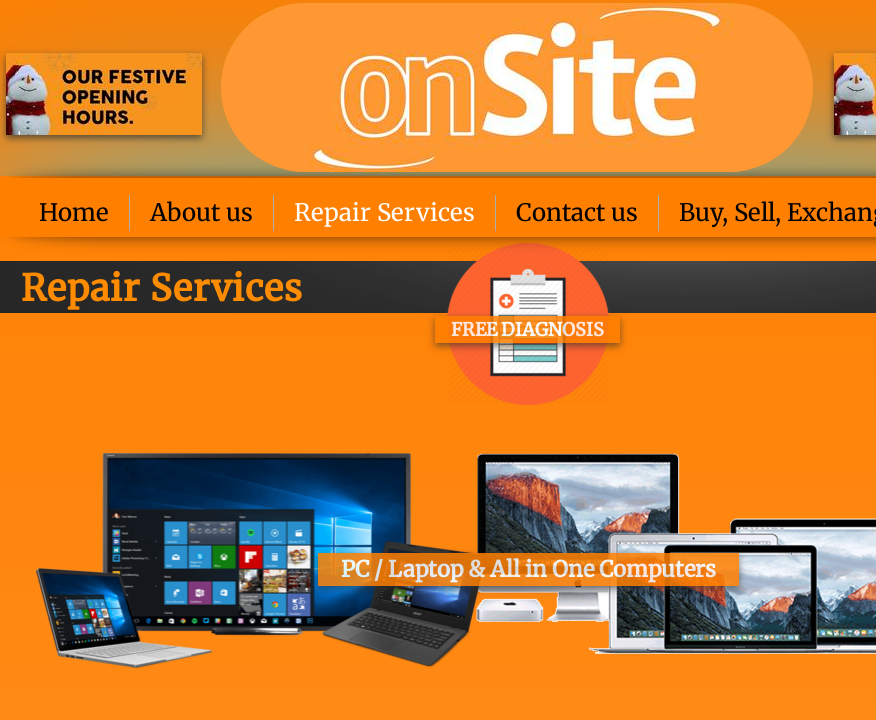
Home (74, 212)
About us (201, 212)
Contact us (577, 212)
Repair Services (384, 212)
